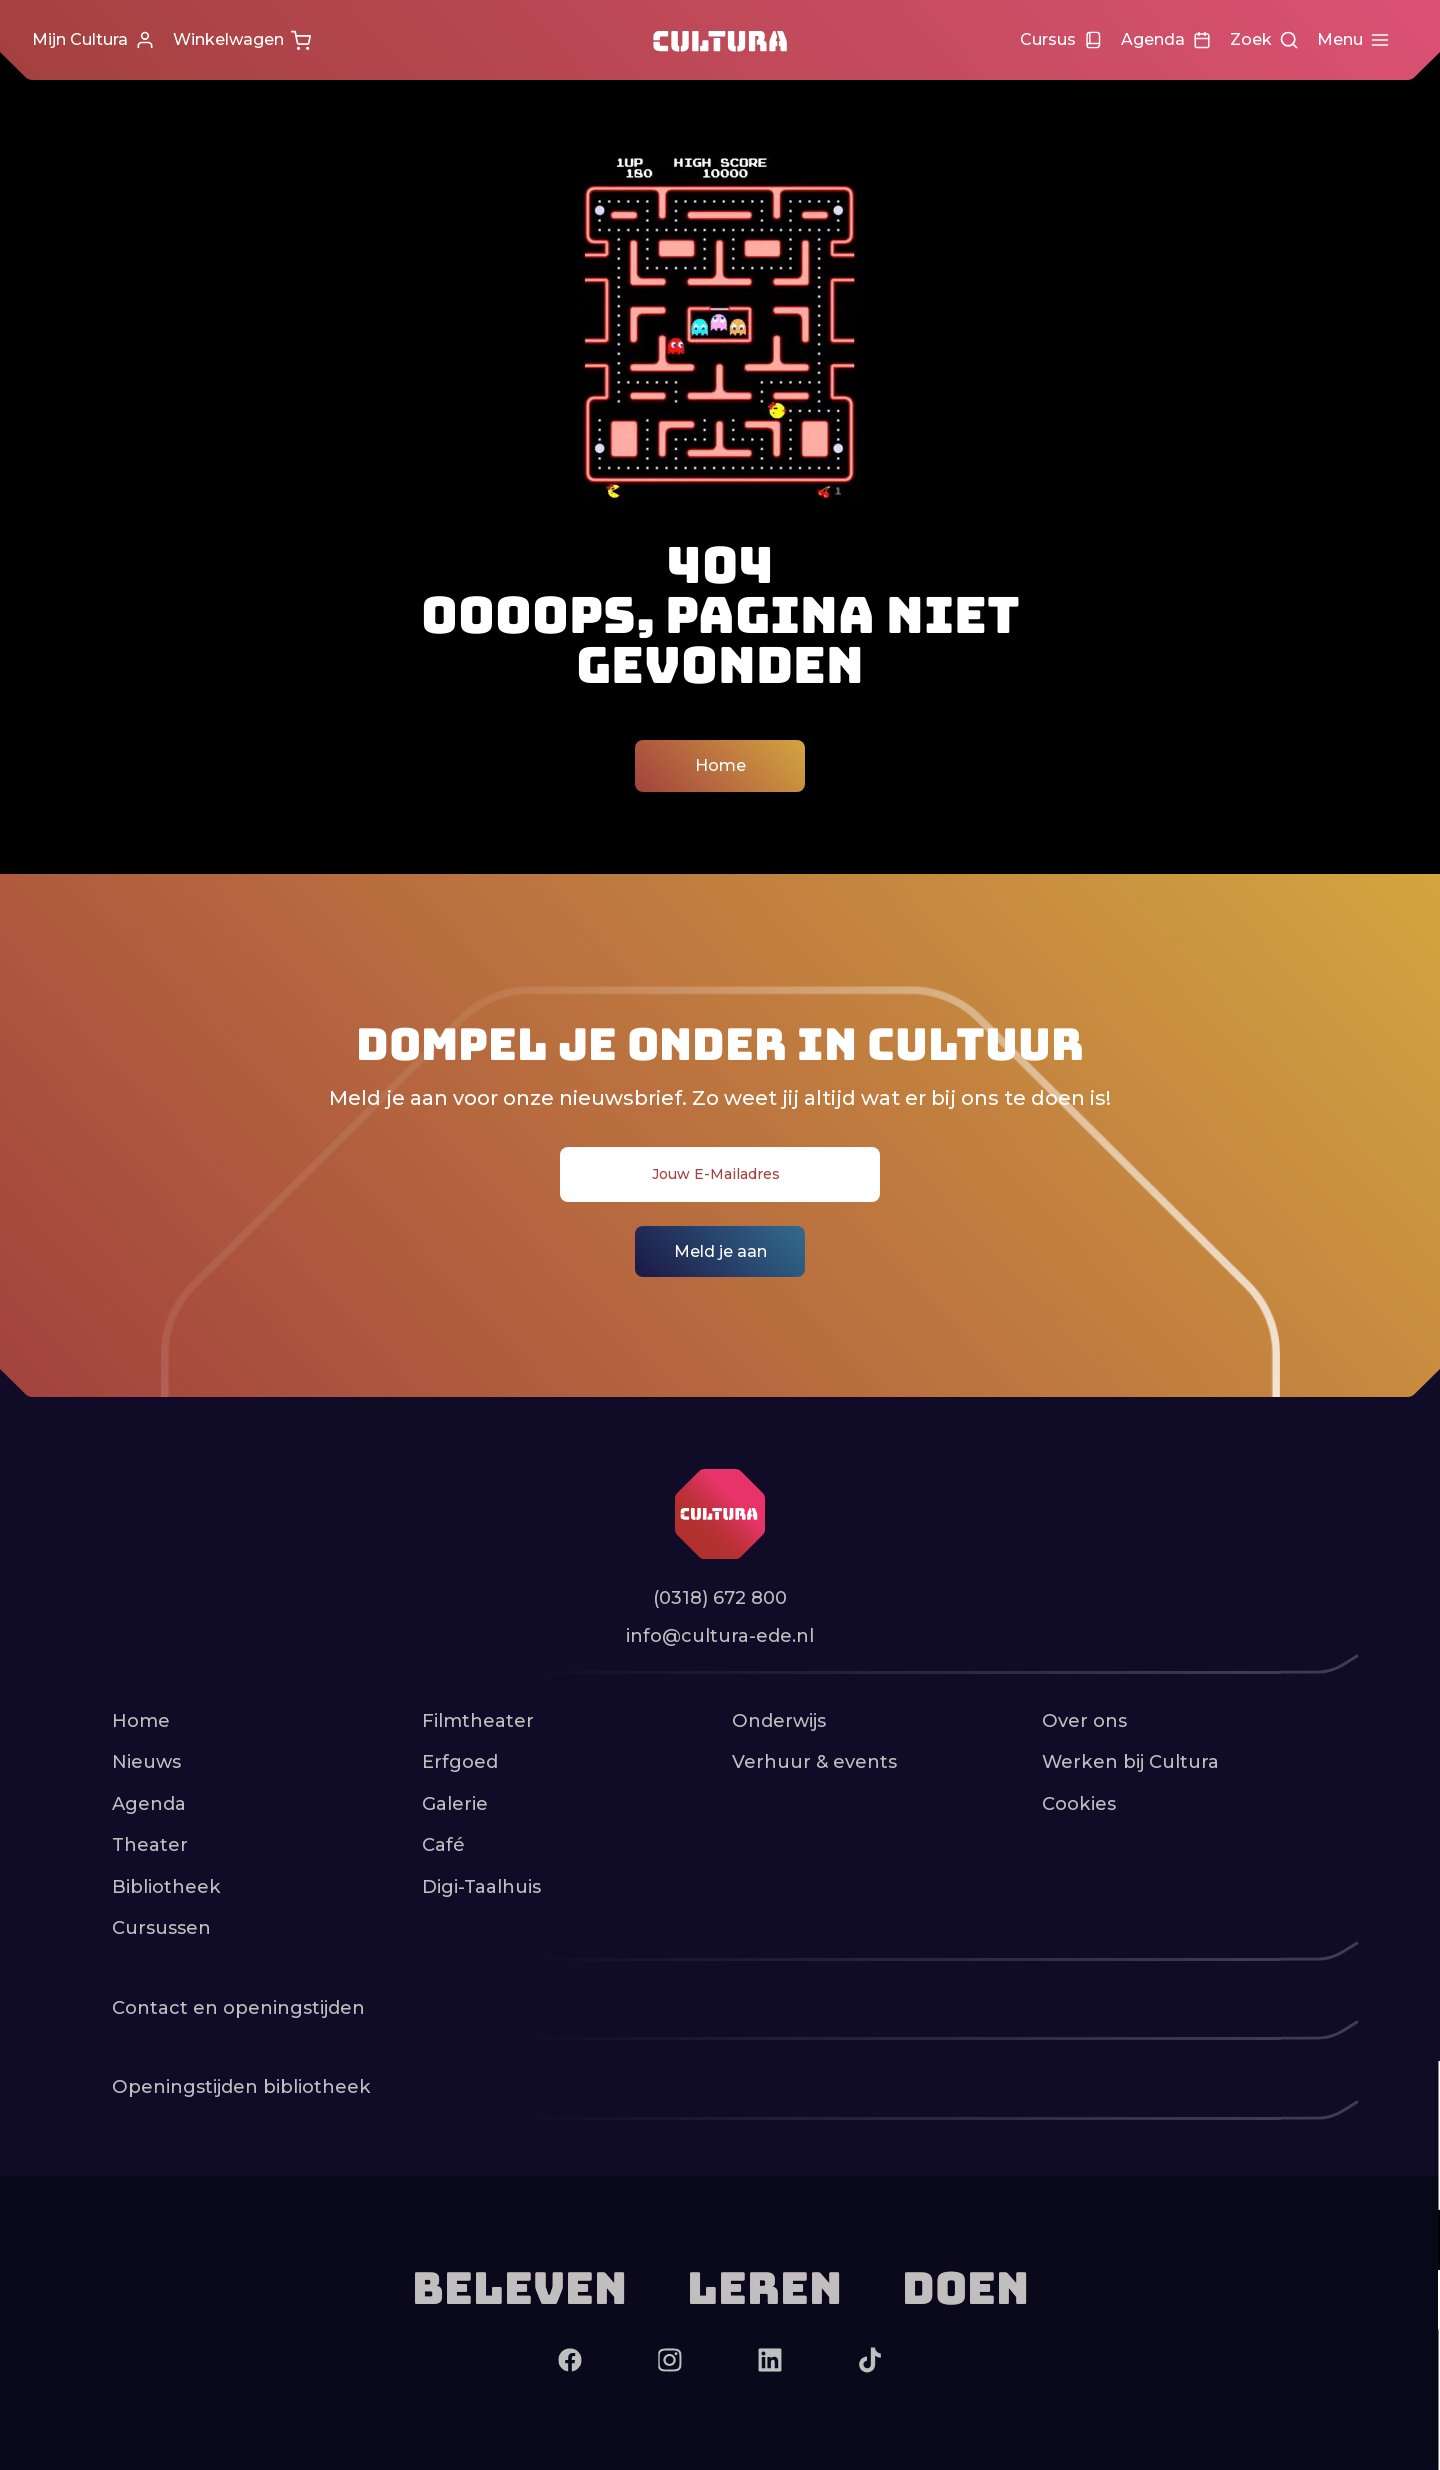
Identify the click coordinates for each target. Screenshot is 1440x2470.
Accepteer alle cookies (1270, 2374)
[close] (1409, 2097)
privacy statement (1190, 2174)
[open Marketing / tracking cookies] (1408, 2302)
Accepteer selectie (1270, 2432)
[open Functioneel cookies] (1408, 2242)
